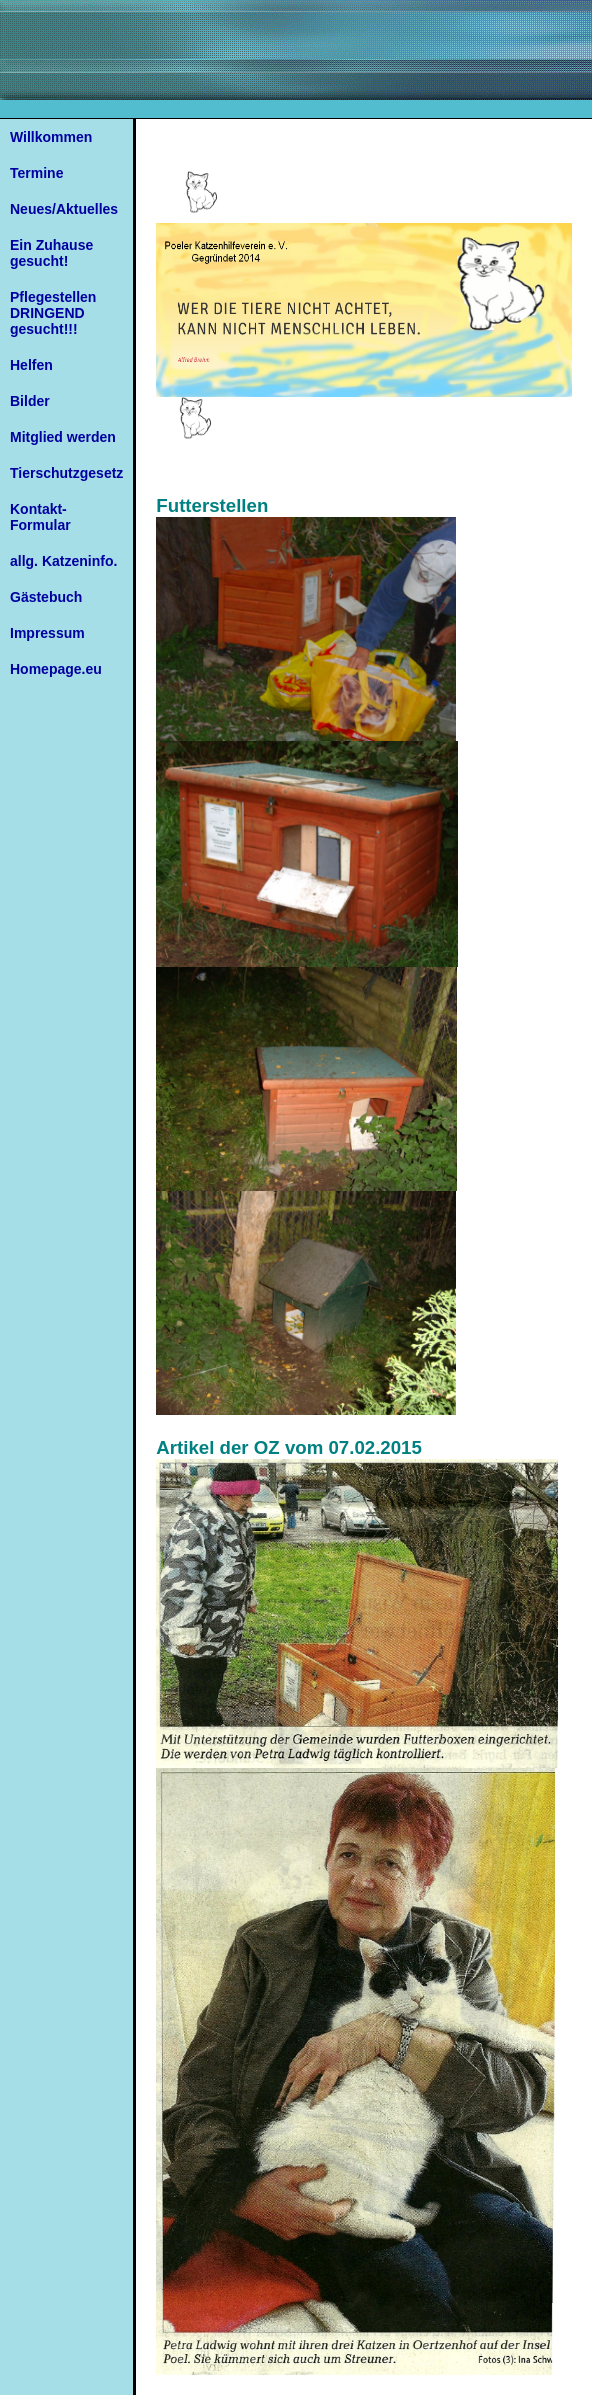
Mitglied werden (63, 437)
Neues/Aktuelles (64, 209)
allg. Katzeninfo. (63, 561)
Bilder (30, 401)
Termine (36, 173)
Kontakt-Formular (40, 517)
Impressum (47, 633)
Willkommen (51, 137)
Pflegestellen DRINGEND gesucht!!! (53, 313)
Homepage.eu (56, 669)
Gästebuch (46, 597)
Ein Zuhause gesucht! (51, 253)
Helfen (31, 365)
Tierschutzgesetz (66, 473)
